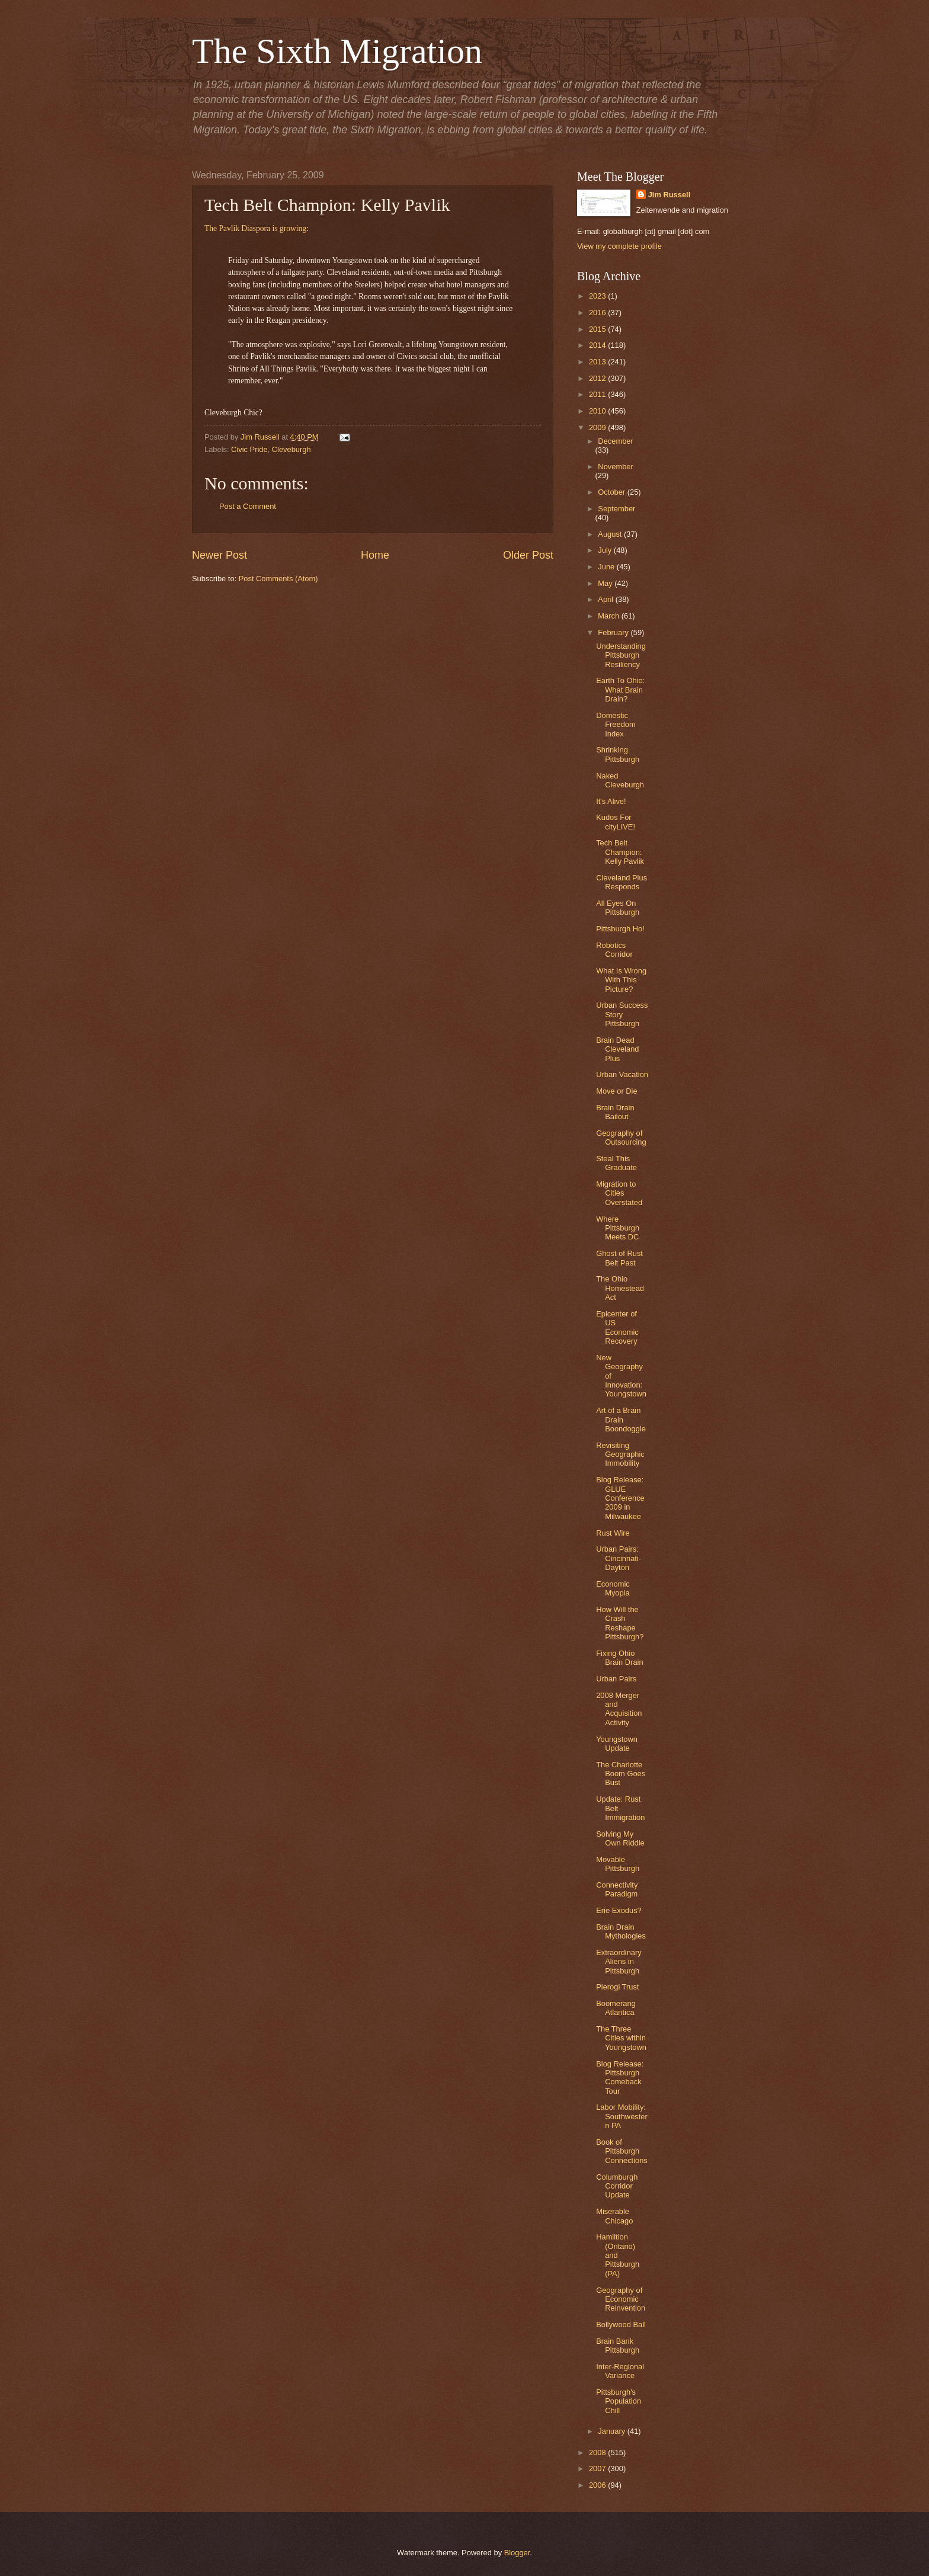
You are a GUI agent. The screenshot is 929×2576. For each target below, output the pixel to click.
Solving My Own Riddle (620, 1838)
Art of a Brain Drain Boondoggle (621, 1419)
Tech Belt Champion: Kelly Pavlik (620, 852)
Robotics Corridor (614, 950)
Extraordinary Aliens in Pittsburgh (619, 1961)
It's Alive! (611, 801)
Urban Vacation (622, 1074)
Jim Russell (669, 194)
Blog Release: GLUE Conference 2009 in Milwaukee (620, 1498)
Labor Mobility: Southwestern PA (622, 2116)
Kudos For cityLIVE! (615, 822)
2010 (598, 410)
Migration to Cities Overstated (619, 1193)
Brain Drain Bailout (615, 1112)
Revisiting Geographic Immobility (620, 1454)
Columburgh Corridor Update (617, 2186)
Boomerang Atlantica (616, 2008)
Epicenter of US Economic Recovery (617, 1327)
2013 (598, 361)
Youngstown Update (617, 1743)
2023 (598, 295)
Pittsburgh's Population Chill (618, 2401)
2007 (598, 2468)
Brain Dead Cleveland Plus (617, 1049)
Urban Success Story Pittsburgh (622, 1014)
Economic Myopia (613, 1588)
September (616, 508)
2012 (598, 378)
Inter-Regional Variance (620, 2371)
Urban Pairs (616, 1678)
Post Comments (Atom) (278, 578)
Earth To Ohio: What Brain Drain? (620, 689)
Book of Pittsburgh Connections (622, 2151)
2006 (598, 2485)
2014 (598, 345)
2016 (598, 312)
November (615, 466)
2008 (598, 2452)
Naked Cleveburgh (620, 780)
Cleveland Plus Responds (621, 882)
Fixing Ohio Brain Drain (619, 1658)
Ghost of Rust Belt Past (619, 1258)
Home (375, 555)
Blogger (517, 2552)
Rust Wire (613, 1533)
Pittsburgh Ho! (620, 928)
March (609, 615)
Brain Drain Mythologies (621, 1931)
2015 (598, 329)
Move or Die (616, 1091)
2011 (598, 394)
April (606, 599)
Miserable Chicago (614, 2216)
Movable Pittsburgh (617, 1864)
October (612, 492)
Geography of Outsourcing (621, 1137)
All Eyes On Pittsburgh (617, 908)
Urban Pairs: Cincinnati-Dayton (618, 1558)
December (615, 441)
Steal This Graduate (616, 1163)
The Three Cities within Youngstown (621, 2038)
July (605, 550)
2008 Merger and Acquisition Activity (619, 1709)
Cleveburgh (291, 449)
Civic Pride (249, 449)
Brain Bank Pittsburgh (617, 2345)
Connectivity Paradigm (617, 1889)
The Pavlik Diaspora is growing (255, 228)
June (607, 566)
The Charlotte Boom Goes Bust (620, 1773)
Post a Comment (247, 506)
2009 (598, 427)
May (606, 583)
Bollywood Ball (621, 2324)
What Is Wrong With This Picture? (621, 980)
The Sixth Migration (337, 51)
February (614, 632)
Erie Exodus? (619, 1910)
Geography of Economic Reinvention (620, 2299)
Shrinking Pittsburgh (617, 754)
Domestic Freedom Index (616, 724)
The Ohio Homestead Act (620, 1288)
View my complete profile (619, 246)
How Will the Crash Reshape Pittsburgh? (619, 1623)
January (612, 2431)
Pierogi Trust (617, 1986)
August (611, 534)
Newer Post (219, 555)
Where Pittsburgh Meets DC (617, 1228)
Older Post (528, 555)
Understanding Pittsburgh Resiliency (621, 655)
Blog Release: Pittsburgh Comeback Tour (619, 2077)
